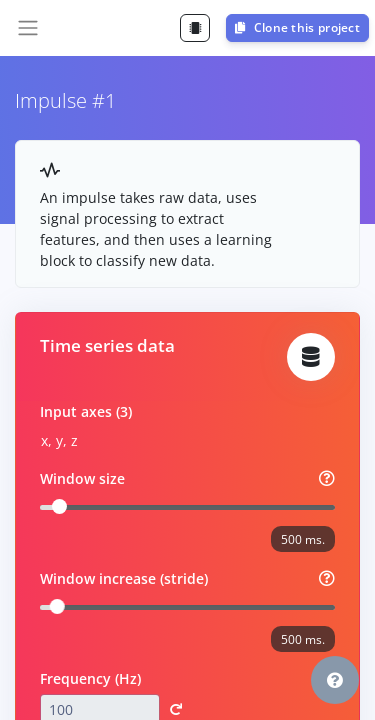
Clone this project (297, 27)
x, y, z (59, 440)
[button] (335, 680)
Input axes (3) (86, 411)
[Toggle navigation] (28, 28)
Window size (82, 478)
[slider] (59, 506)
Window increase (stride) (124, 578)
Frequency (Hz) (90, 678)
